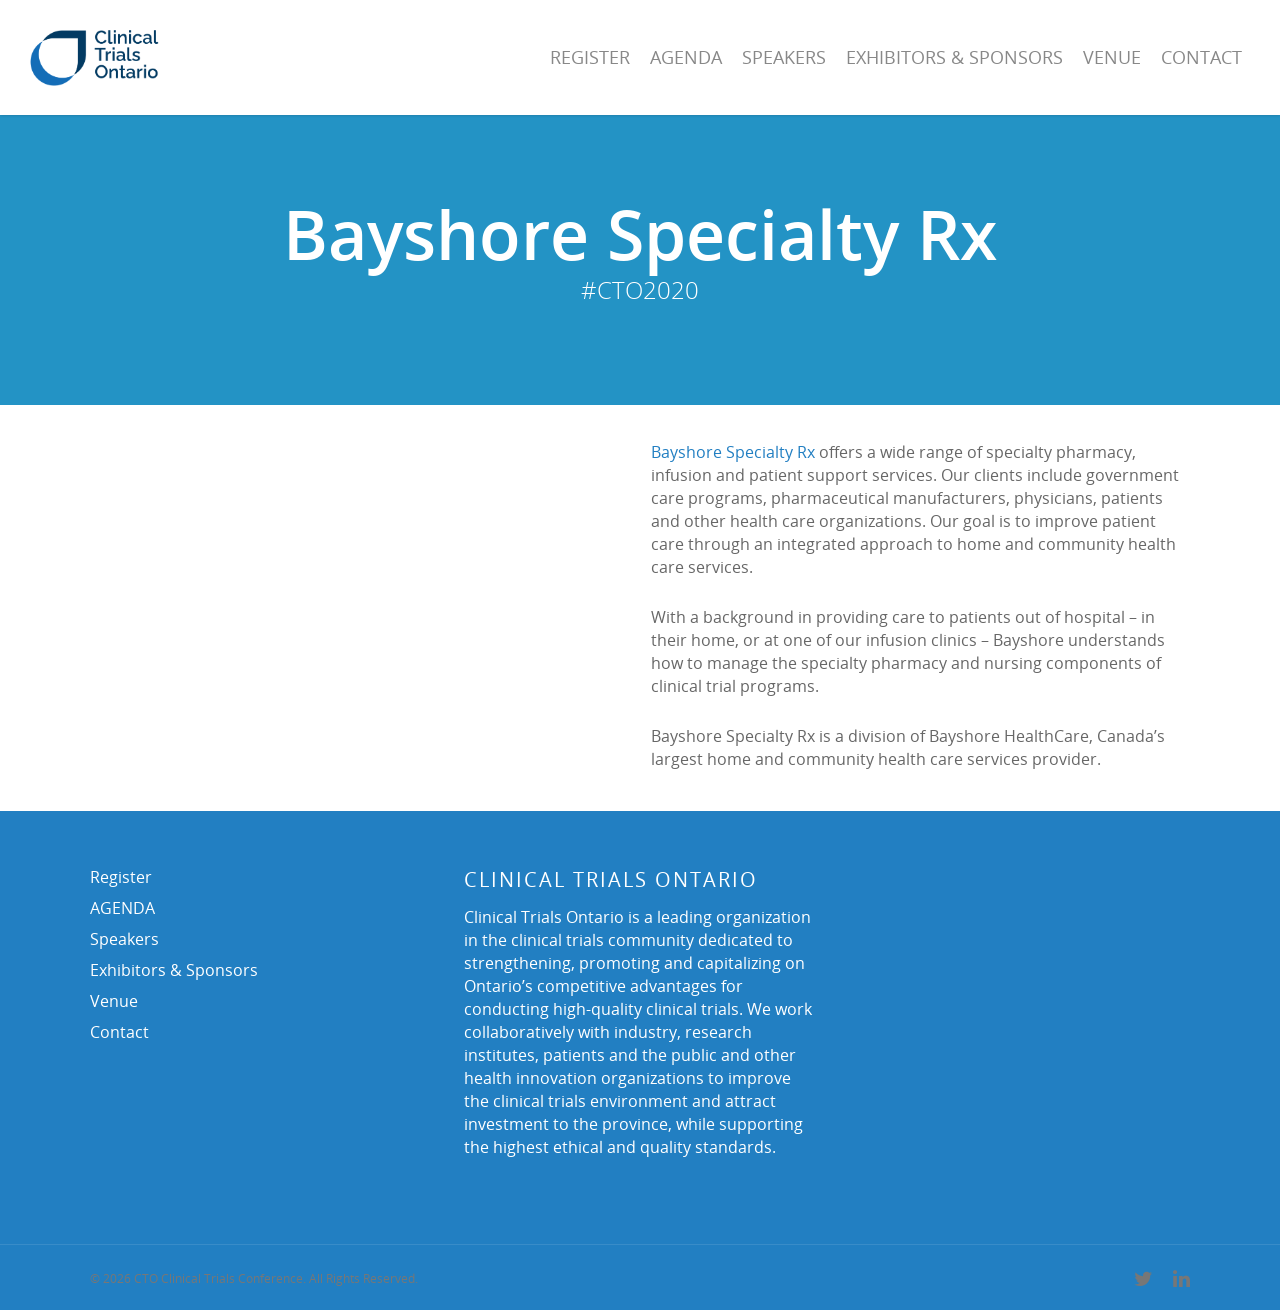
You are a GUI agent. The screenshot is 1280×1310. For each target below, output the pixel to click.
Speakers (784, 57)
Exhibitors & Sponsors (954, 57)
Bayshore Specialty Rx (733, 452)
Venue (1112, 57)
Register (590, 57)
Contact (1201, 57)
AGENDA (686, 57)
